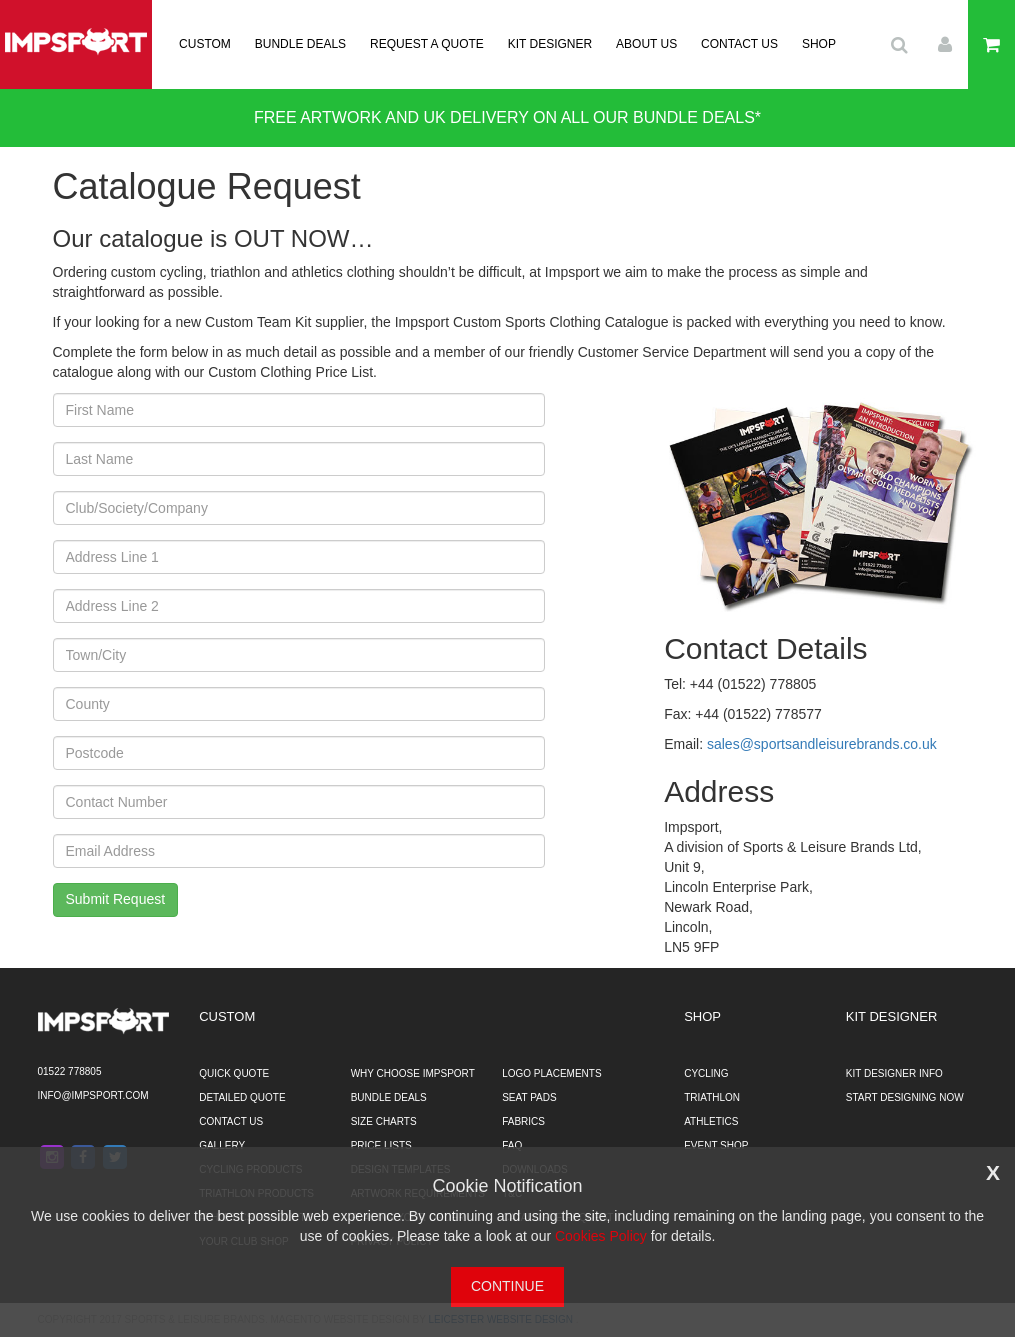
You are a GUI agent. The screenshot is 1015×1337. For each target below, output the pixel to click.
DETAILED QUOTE (242, 1097)
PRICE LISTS (381, 1145)
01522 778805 (70, 1071)
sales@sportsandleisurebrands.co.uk (822, 744)
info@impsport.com (93, 1095)
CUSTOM (205, 44)
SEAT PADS (529, 1097)
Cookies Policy (601, 1236)
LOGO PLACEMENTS (551, 1073)
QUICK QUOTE (234, 1073)
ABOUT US (646, 44)
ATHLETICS (711, 1121)
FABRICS (523, 1121)
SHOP (819, 44)
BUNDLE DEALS (300, 44)
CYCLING (706, 1073)
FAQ (512, 1145)
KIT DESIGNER (550, 44)
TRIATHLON (712, 1097)
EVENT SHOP (716, 1145)
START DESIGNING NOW (905, 1097)
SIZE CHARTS (384, 1121)
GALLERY (222, 1145)
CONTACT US (739, 44)
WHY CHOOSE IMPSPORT (413, 1073)
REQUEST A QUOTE (427, 44)
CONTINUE (507, 1286)
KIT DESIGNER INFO (894, 1073)
